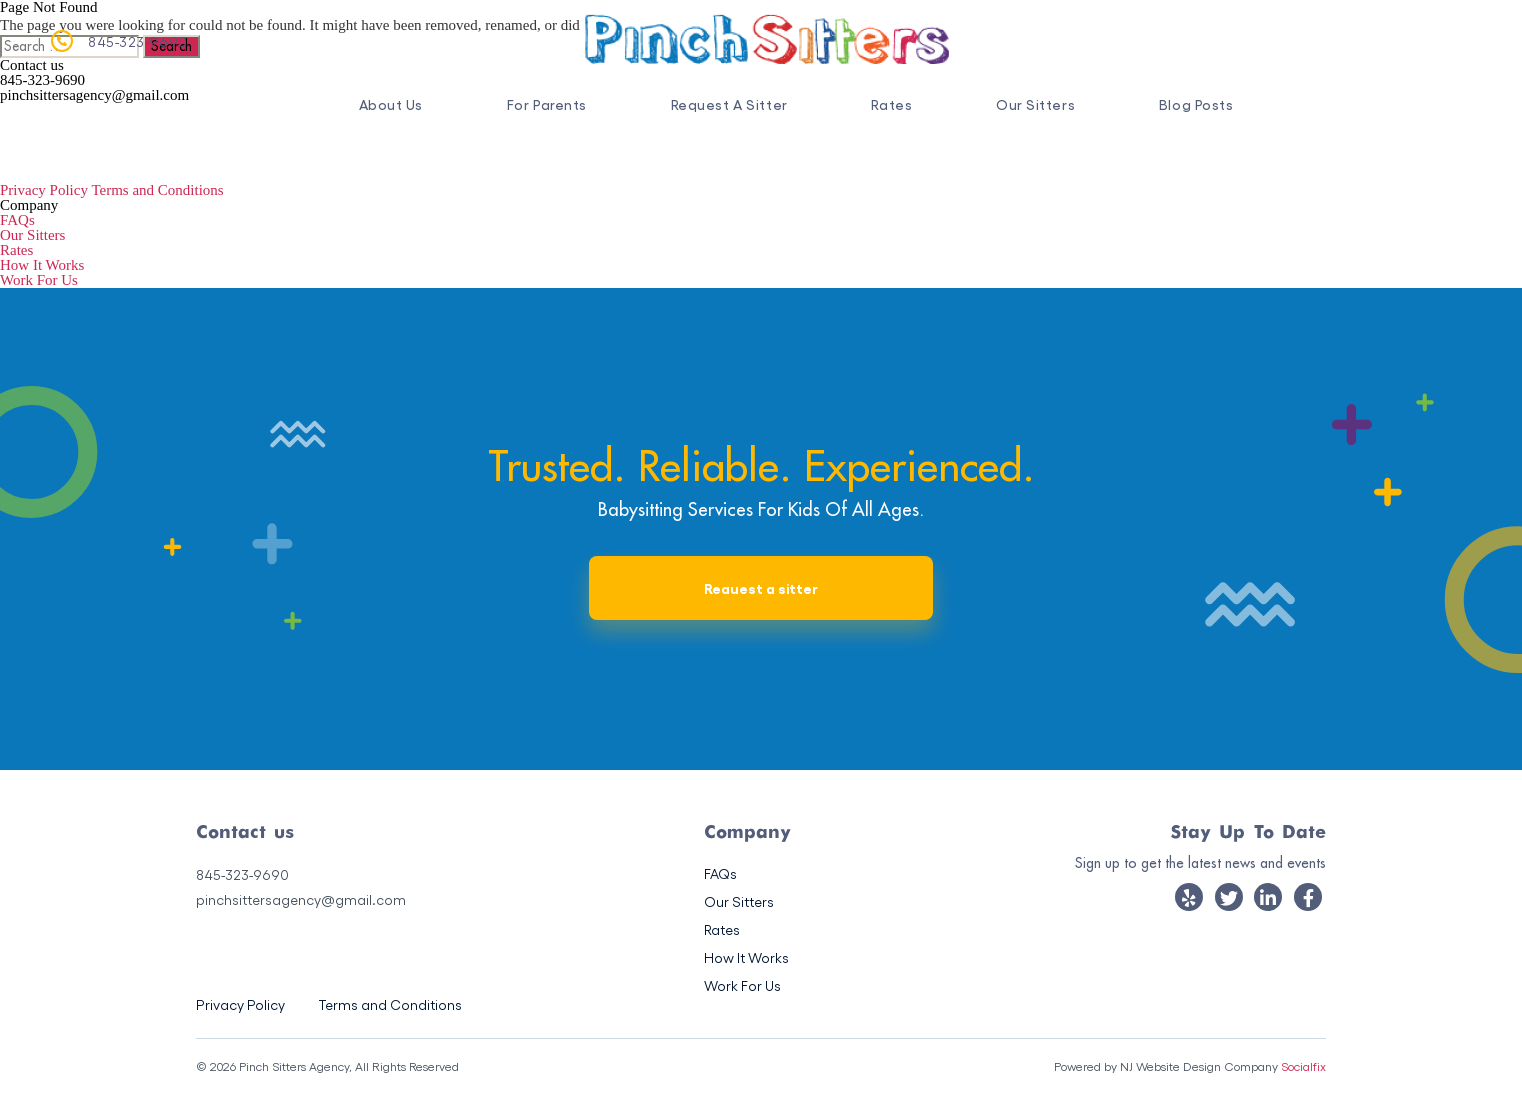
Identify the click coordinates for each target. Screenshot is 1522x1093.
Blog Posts (1196, 104)
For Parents (547, 104)
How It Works (42, 265)
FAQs (17, 220)
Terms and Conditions (157, 190)
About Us (391, 104)
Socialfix (1303, 1066)
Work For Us (39, 280)
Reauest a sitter (761, 587)
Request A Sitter (729, 104)
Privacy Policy (44, 190)
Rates (891, 104)
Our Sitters (1035, 104)
